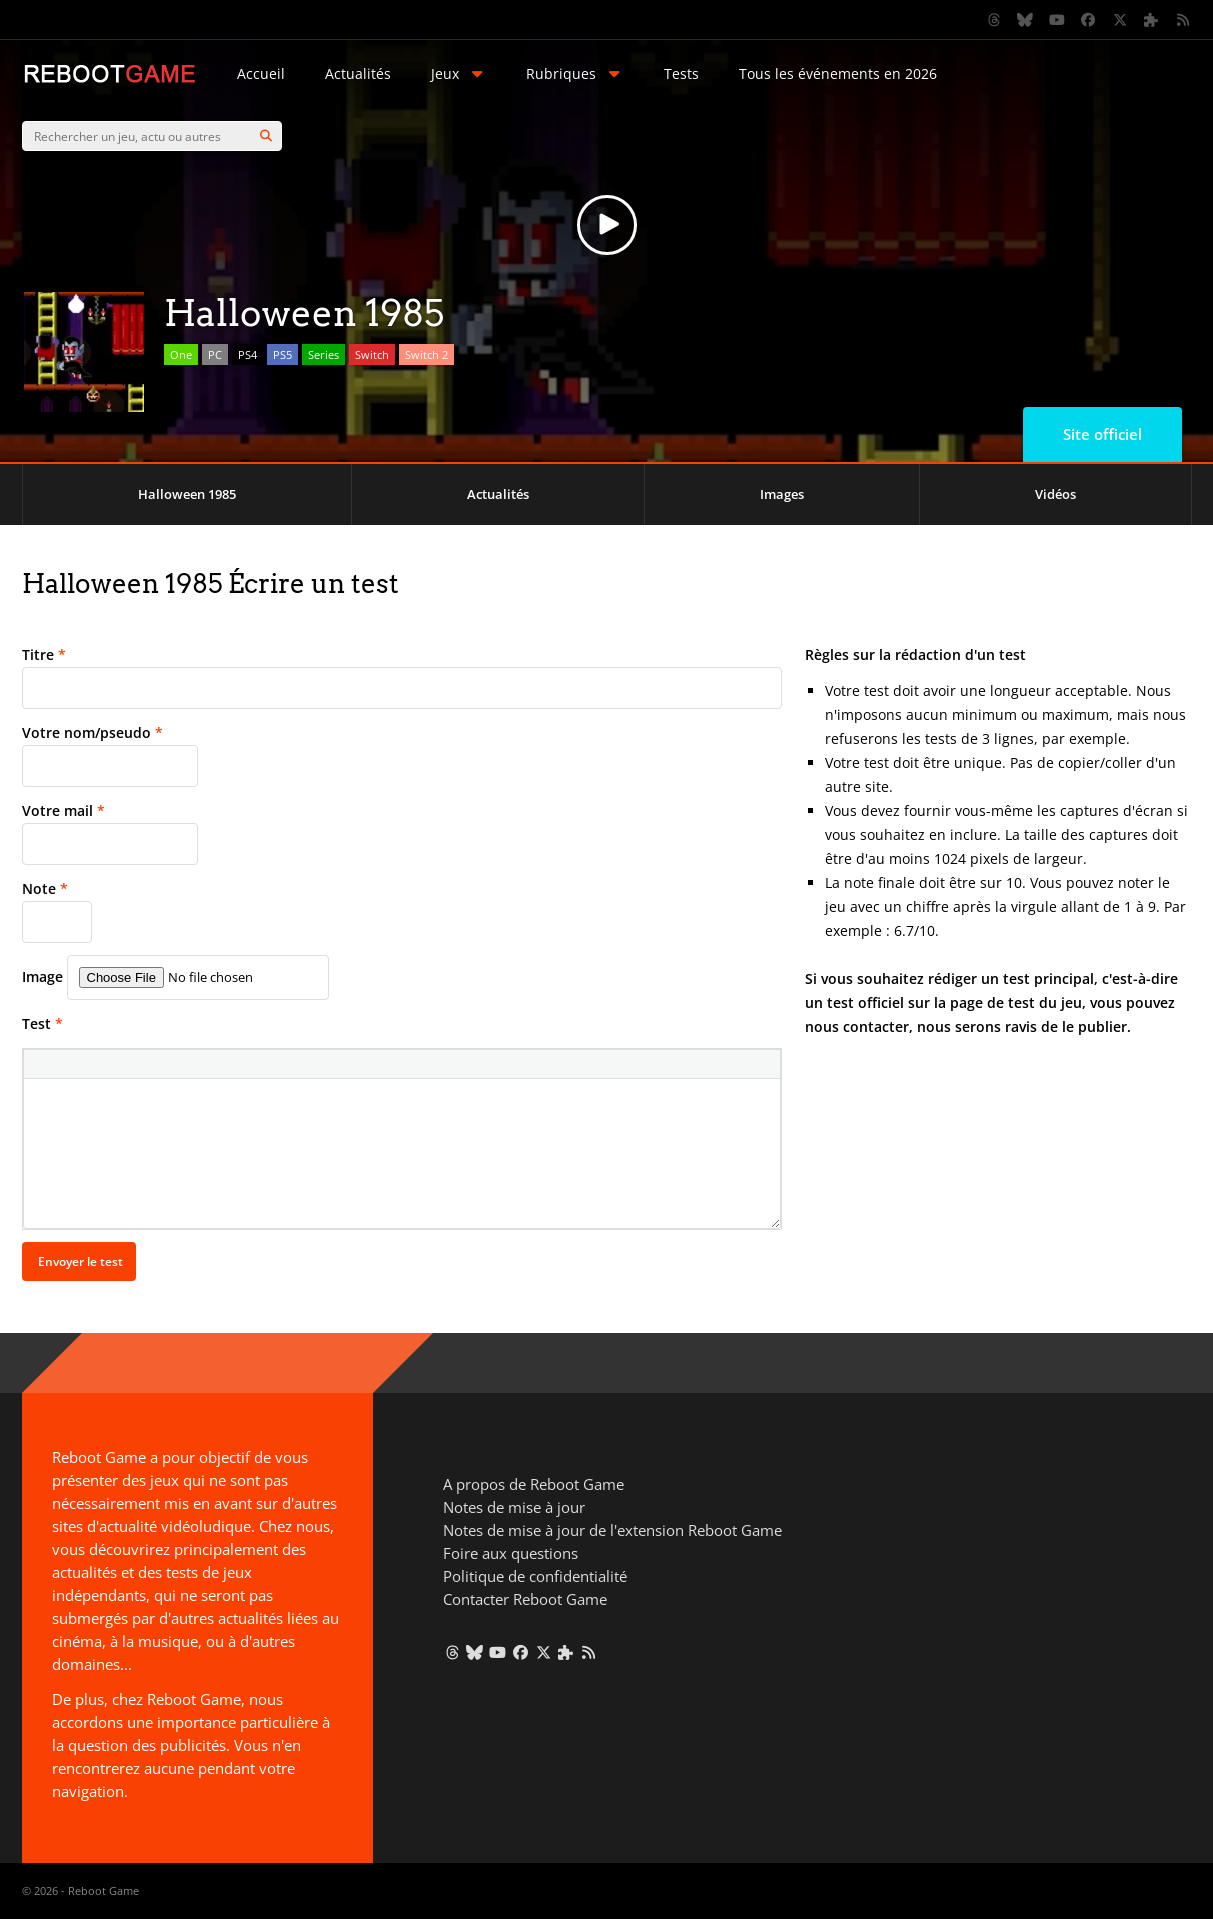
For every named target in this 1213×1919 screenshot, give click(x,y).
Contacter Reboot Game (525, 1599)
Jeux (459, 73)
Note (45, 888)
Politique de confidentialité (535, 1576)
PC (215, 354)
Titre (44, 654)
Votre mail (63, 810)
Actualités (358, 73)
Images (782, 494)
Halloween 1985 (187, 494)
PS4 (247, 354)
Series (323, 354)
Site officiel (1102, 434)
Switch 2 (426, 354)
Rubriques (575, 73)
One (181, 354)
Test (42, 1023)
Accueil (261, 73)
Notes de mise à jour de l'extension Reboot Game (612, 1530)
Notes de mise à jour (514, 1507)
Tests (681, 73)
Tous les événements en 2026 (838, 73)
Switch (372, 354)
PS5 (282, 354)
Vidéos (1055, 494)
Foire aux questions (510, 1553)
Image (42, 976)
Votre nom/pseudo (92, 732)
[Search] (266, 136)
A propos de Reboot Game (533, 1484)
